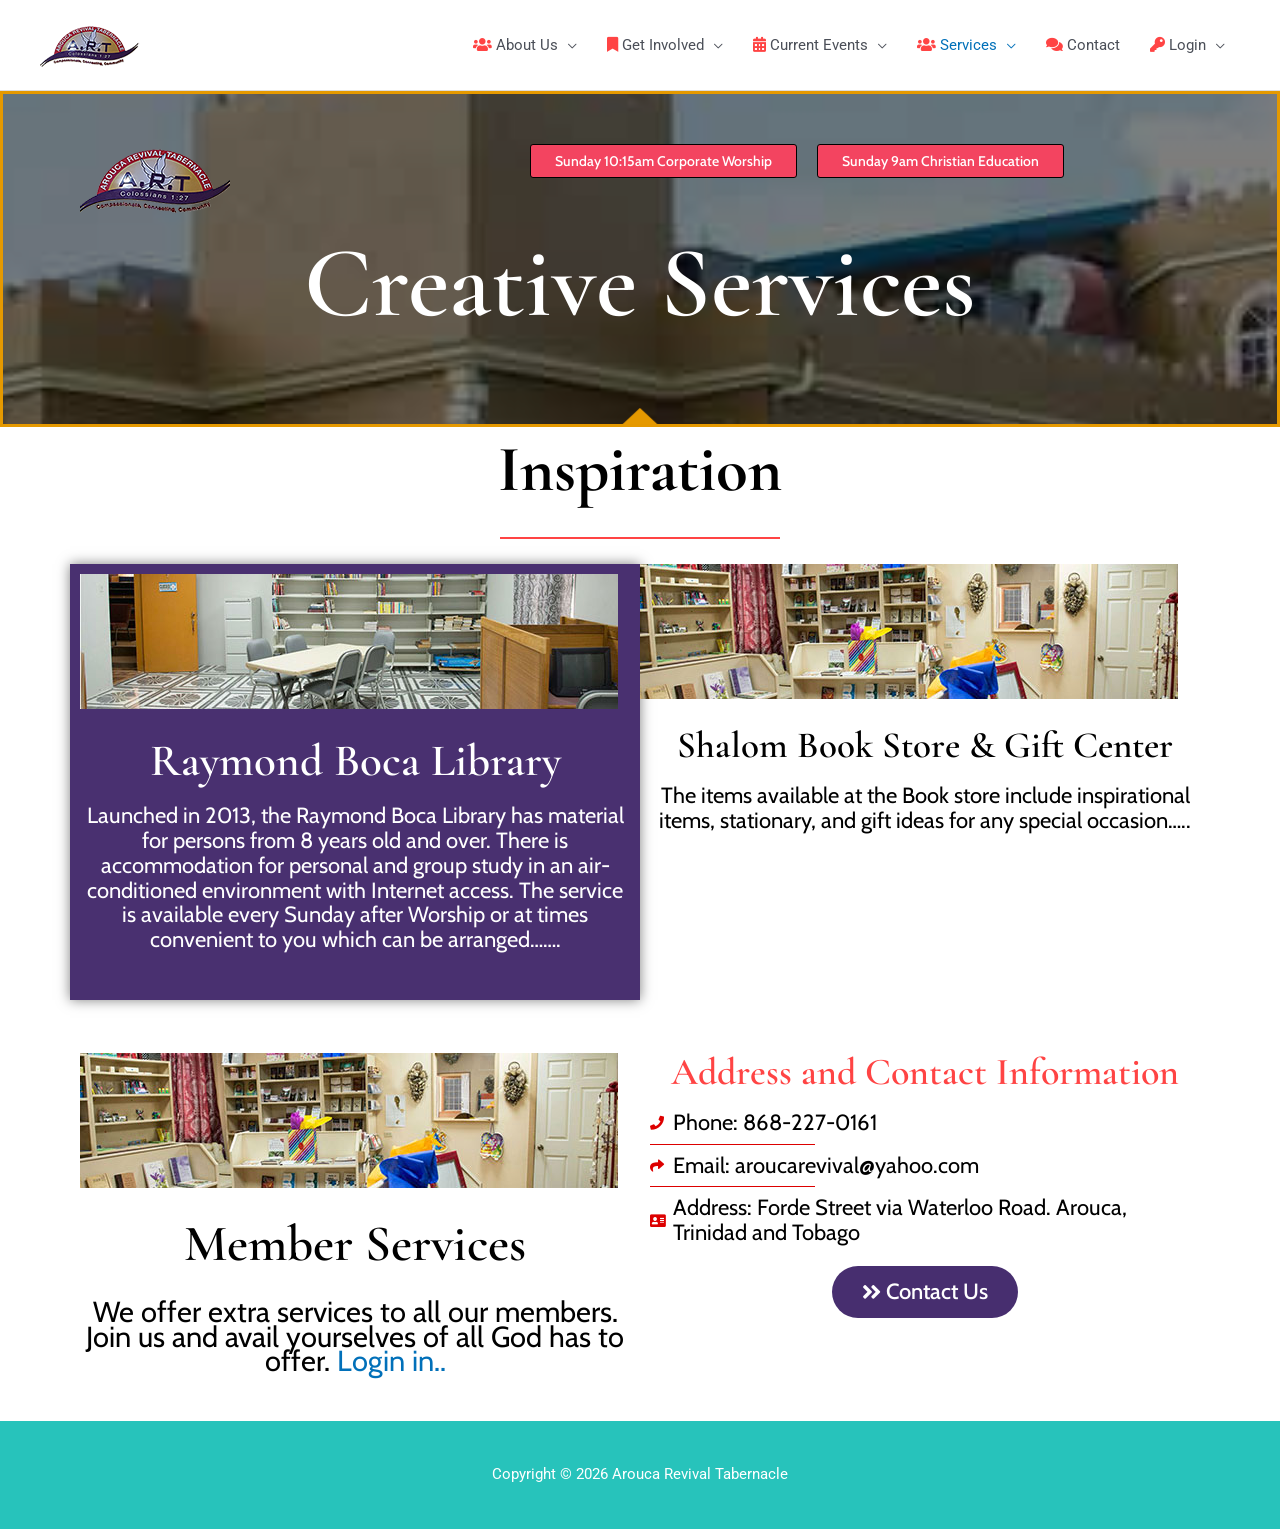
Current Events (810, 45)
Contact (1083, 45)
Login (1178, 45)
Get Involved (655, 45)
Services (957, 45)
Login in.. (388, 1360)
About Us (515, 45)
